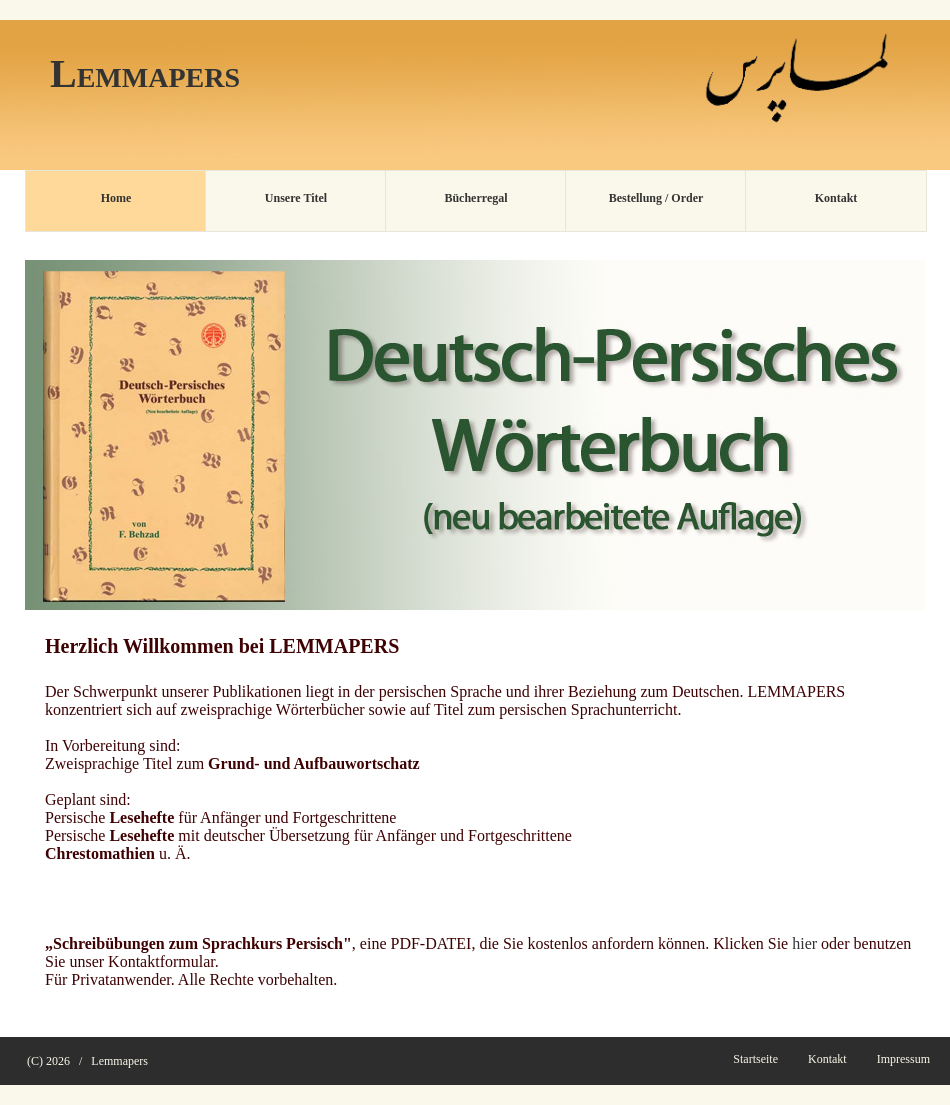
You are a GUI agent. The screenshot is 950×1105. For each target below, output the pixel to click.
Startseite (755, 1059)
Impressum (903, 1059)
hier (804, 943)
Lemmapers (119, 1061)
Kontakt (827, 1059)
